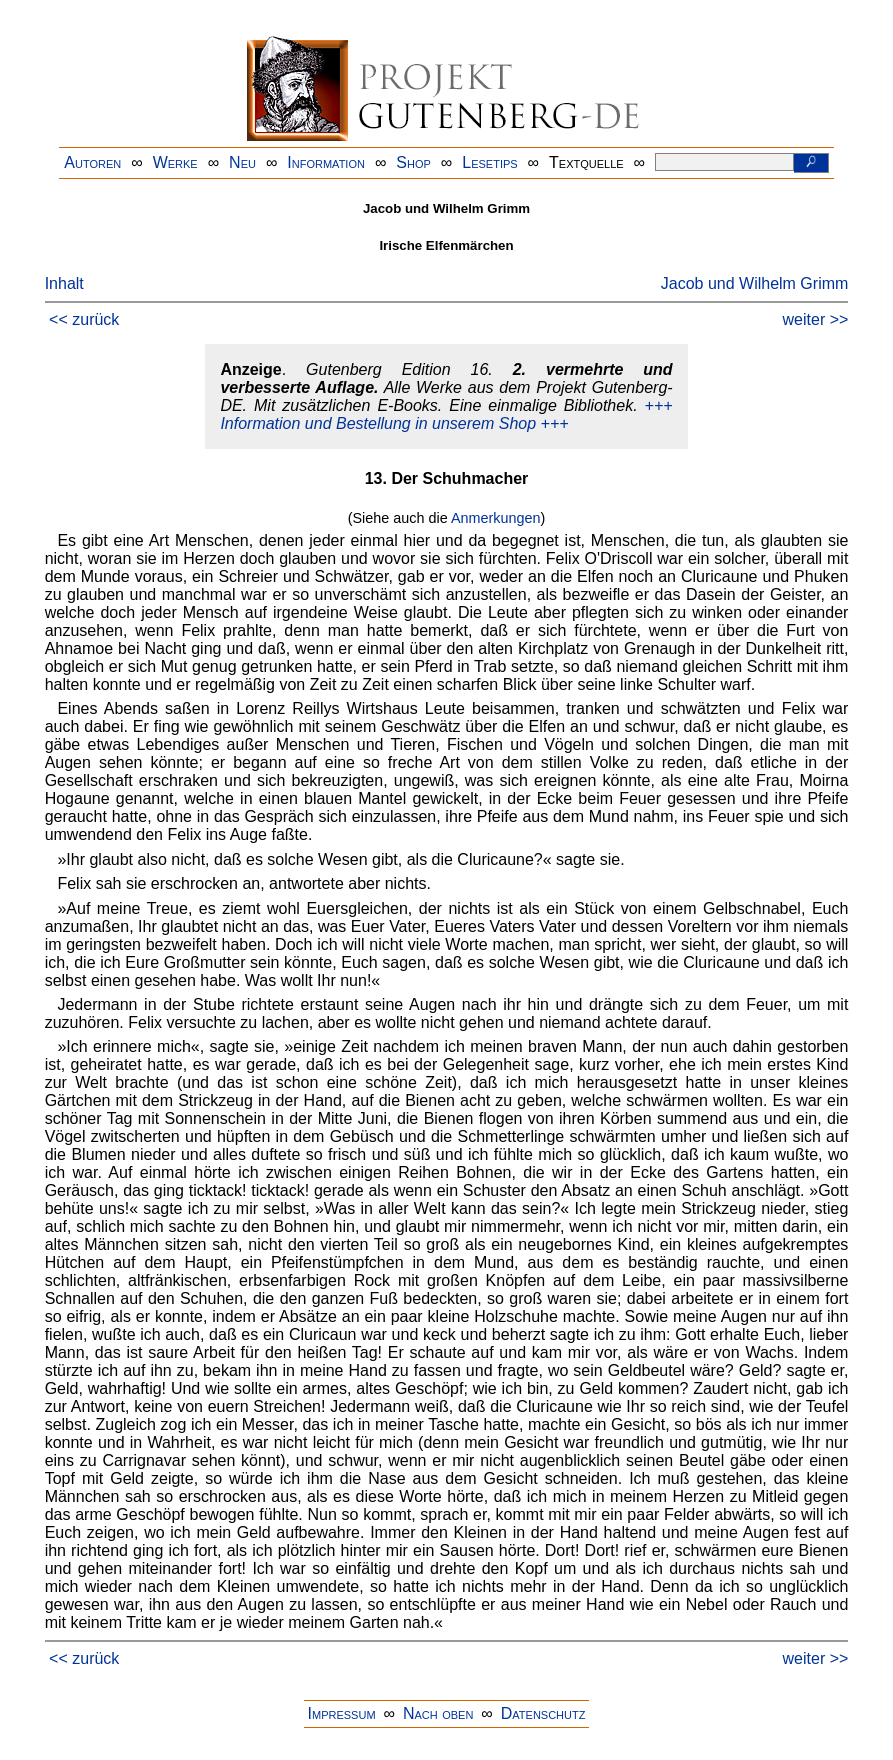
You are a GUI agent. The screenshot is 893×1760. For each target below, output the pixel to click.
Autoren (92, 162)
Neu (242, 162)
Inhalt (64, 283)
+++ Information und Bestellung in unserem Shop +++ (446, 414)
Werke (175, 162)
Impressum (342, 1713)
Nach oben (438, 1713)
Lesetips (489, 162)
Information (326, 162)
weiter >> (816, 319)
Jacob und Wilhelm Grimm (755, 283)
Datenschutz (543, 1713)
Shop (413, 162)
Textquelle (586, 162)
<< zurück (84, 319)
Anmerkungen (496, 518)
